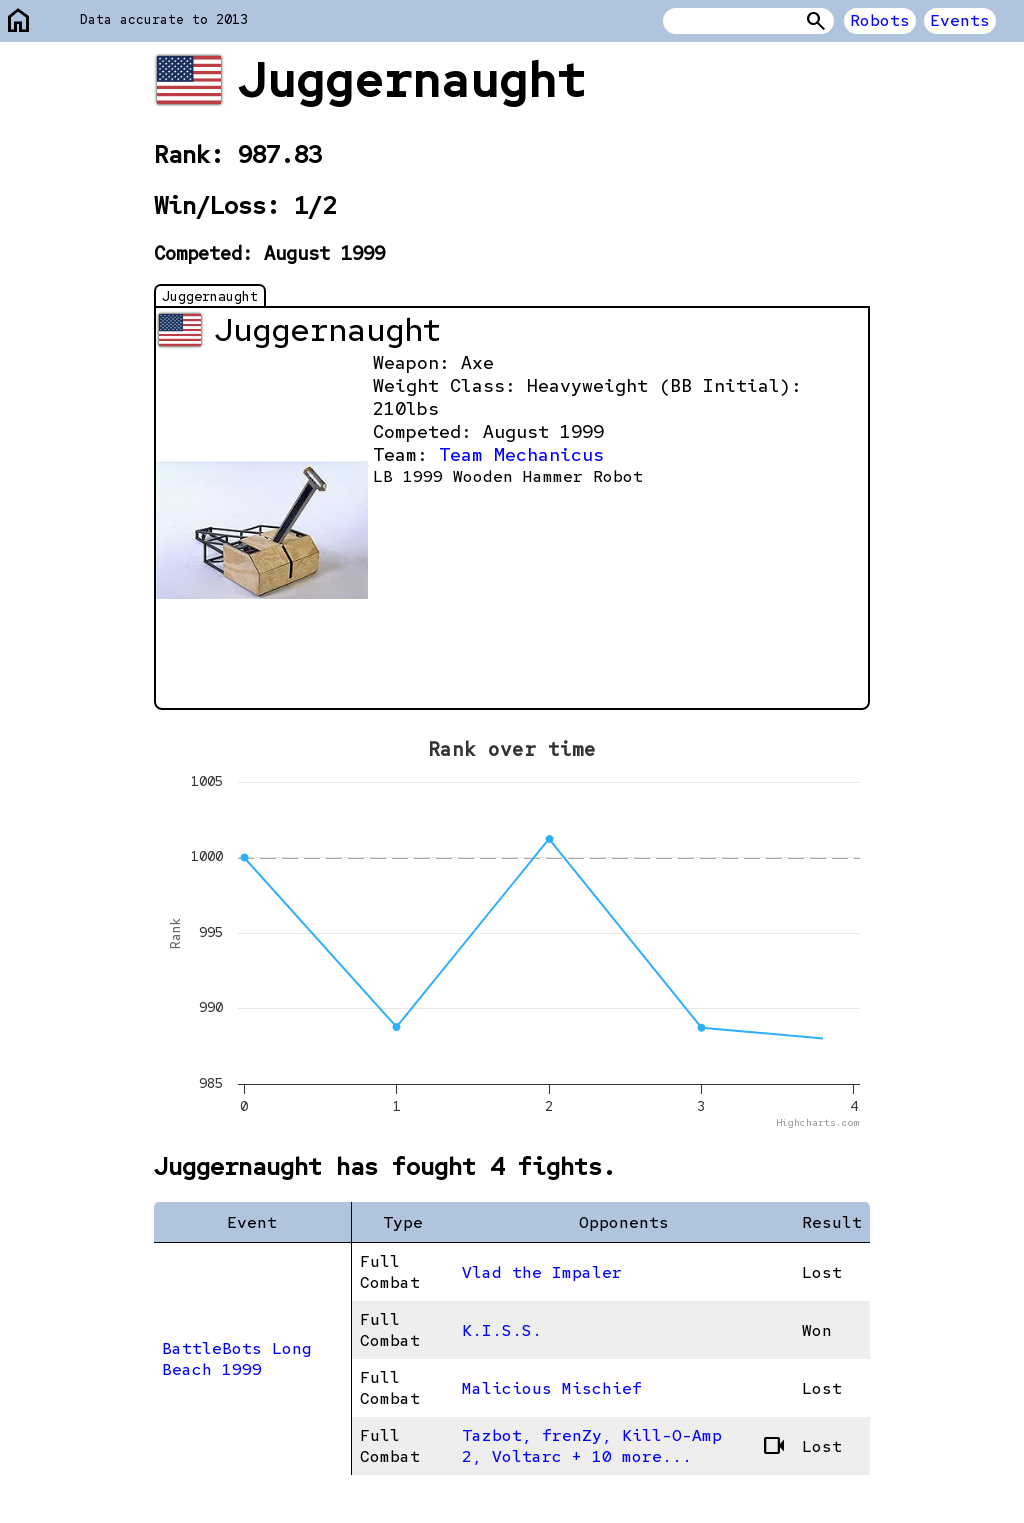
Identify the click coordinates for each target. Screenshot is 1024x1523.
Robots (880, 20)
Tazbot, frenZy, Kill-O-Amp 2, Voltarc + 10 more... (624, 1446)
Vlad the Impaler (542, 1272)
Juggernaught (210, 296)
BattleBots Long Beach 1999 (237, 1359)
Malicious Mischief (552, 1388)
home (19, 21)
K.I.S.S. (502, 1330)
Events (960, 20)
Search (816, 21)
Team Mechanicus (521, 454)
